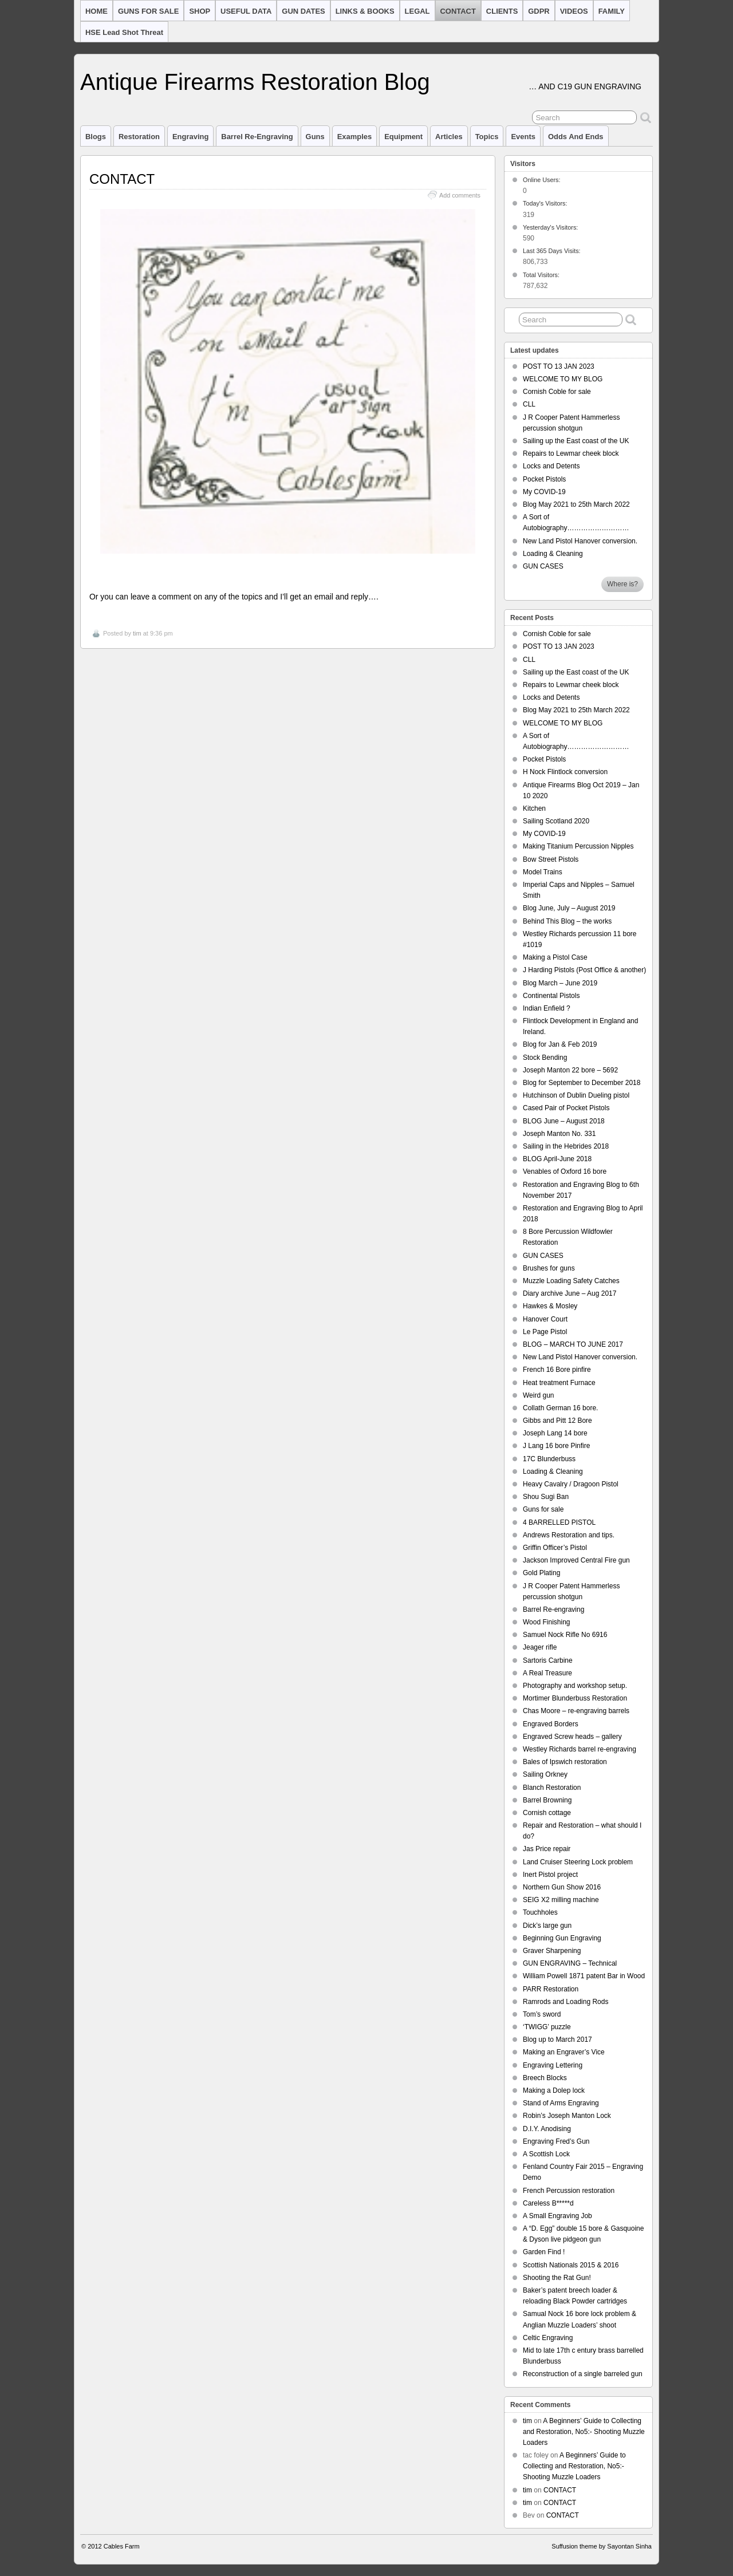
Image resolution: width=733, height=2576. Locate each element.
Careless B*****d (548, 2203)
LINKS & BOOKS (365, 11)
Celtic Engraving (548, 2338)
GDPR (538, 11)
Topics (487, 136)
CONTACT (458, 11)
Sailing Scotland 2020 (556, 821)
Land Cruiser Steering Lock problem (578, 1862)
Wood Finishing (546, 1622)
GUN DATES (303, 11)
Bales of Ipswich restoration (565, 1762)
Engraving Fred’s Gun (556, 2141)
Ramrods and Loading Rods (565, 2002)
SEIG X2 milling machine (561, 1900)
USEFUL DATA (245, 11)
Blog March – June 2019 (560, 983)
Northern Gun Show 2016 (562, 1887)
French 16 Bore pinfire (557, 1370)
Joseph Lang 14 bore (555, 1433)
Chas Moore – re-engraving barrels (576, 1711)
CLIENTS (502, 11)
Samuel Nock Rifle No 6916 (565, 1635)
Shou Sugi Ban (546, 1497)
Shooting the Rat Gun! (557, 2278)
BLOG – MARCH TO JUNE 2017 (573, 1344)
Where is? (622, 584)
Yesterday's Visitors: (551, 227)
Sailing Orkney (545, 1774)
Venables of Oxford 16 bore (564, 1171)
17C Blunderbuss (549, 1459)
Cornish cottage (547, 1813)
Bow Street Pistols (550, 859)
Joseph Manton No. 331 (559, 1134)
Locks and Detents (551, 466)
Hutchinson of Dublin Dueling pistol (576, 1095)
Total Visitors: (542, 274)
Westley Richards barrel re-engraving (579, 1749)
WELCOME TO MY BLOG (562, 379)
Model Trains (542, 872)
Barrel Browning (547, 1800)
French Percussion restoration (568, 2191)
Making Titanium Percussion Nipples (578, 846)
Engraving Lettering (552, 2065)
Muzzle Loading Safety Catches (571, 1281)
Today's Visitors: (546, 203)
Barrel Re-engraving (553, 1609)
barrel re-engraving (257, 136)
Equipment (403, 136)
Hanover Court (545, 1319)
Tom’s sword (542, 2014)
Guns (315, 136)
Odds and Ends (576, 136)
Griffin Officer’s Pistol (555, 1548)
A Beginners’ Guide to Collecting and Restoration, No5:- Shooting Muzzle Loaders (584, 2432)
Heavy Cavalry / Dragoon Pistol (570, 1484)
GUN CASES (543, 566)
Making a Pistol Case (555, 957)
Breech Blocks (545, 2078)
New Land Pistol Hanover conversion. (580, 541)
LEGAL (417, 11)
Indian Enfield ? (546, 1008)
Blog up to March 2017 (557, 2039)
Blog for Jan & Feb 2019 (560, 1044)
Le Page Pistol (545, 1332)
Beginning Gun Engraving (562, 1938)
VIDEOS (574, 11)
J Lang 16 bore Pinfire (556, 1446)
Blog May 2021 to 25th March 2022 (576, 504)
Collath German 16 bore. (560, 1408)
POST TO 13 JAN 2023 (558, 366)
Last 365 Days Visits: (552, 250)
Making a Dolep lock (554, 2090)
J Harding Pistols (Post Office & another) (584, 970)
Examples (354, 136)
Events (523, 136)
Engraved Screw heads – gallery (572, 1737)
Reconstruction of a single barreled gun (583, 2374)
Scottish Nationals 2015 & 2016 (570, 2265)
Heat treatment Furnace (559, 1383)
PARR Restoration (550, 1989)
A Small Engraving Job (557, 2216)
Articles (449, 136)
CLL (529, 404)
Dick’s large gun (547, 1926)
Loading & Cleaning (553, 554)
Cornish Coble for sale (557, 392)
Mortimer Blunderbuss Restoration (575, 1698)
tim (137, 633)
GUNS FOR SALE (148, 11)
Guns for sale (543, 1509)
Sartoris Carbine (548, 1660)
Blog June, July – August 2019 (569, 908)
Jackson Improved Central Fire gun (576, 1560)
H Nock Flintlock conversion (565, 772)
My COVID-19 (544, 492)
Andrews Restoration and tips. (568, 1535)
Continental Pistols (551, 996)
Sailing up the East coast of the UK (576, 441)
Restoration (139, 136)
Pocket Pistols (544, 479)
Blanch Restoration (552, 1788)
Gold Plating (541, 1573)
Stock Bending (545, 1058)
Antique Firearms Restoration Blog (255, 81)
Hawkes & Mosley (550, 1306)
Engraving (190, 136)
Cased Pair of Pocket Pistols (566, 1108)
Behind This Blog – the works (567, 921)
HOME (96, 11)
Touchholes (540, 1912)
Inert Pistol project (550, 1875)
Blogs (95, 136)
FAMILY (611, 11)
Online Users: (542, 179)
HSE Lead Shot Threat (124, 32)
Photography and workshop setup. (575, 1686)
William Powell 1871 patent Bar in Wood (584, 1976)
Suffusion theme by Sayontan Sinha (601, 2546)
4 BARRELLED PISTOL (559, 1522)
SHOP (199, 11)
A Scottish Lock (546, 2154)
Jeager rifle (540, 1647)
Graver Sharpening (552, 1951)
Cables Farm (122, 2546)
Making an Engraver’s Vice (564, 2052)
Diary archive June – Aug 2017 (569, 1293)
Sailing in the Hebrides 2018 (566, 1146)
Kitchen (534, 808)
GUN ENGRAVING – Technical (570, 1963)
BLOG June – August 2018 (564, 1121)
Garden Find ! (544, 2252)
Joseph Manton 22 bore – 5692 (570, 1070)
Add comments (459, 195)
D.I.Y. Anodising (547, 2129)
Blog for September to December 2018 (581, 1083)
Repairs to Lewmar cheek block (570, 453)
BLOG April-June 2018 (557, 1159)
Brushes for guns (549, 1268)
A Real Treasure (547, 1673)
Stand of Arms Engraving (561, 2103)
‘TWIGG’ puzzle (547, 2027)
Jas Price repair (546, 1849)
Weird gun (538, 1395)
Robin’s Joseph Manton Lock (567, 2116)
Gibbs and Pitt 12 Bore (557, 1421)
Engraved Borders (550, 1724)
